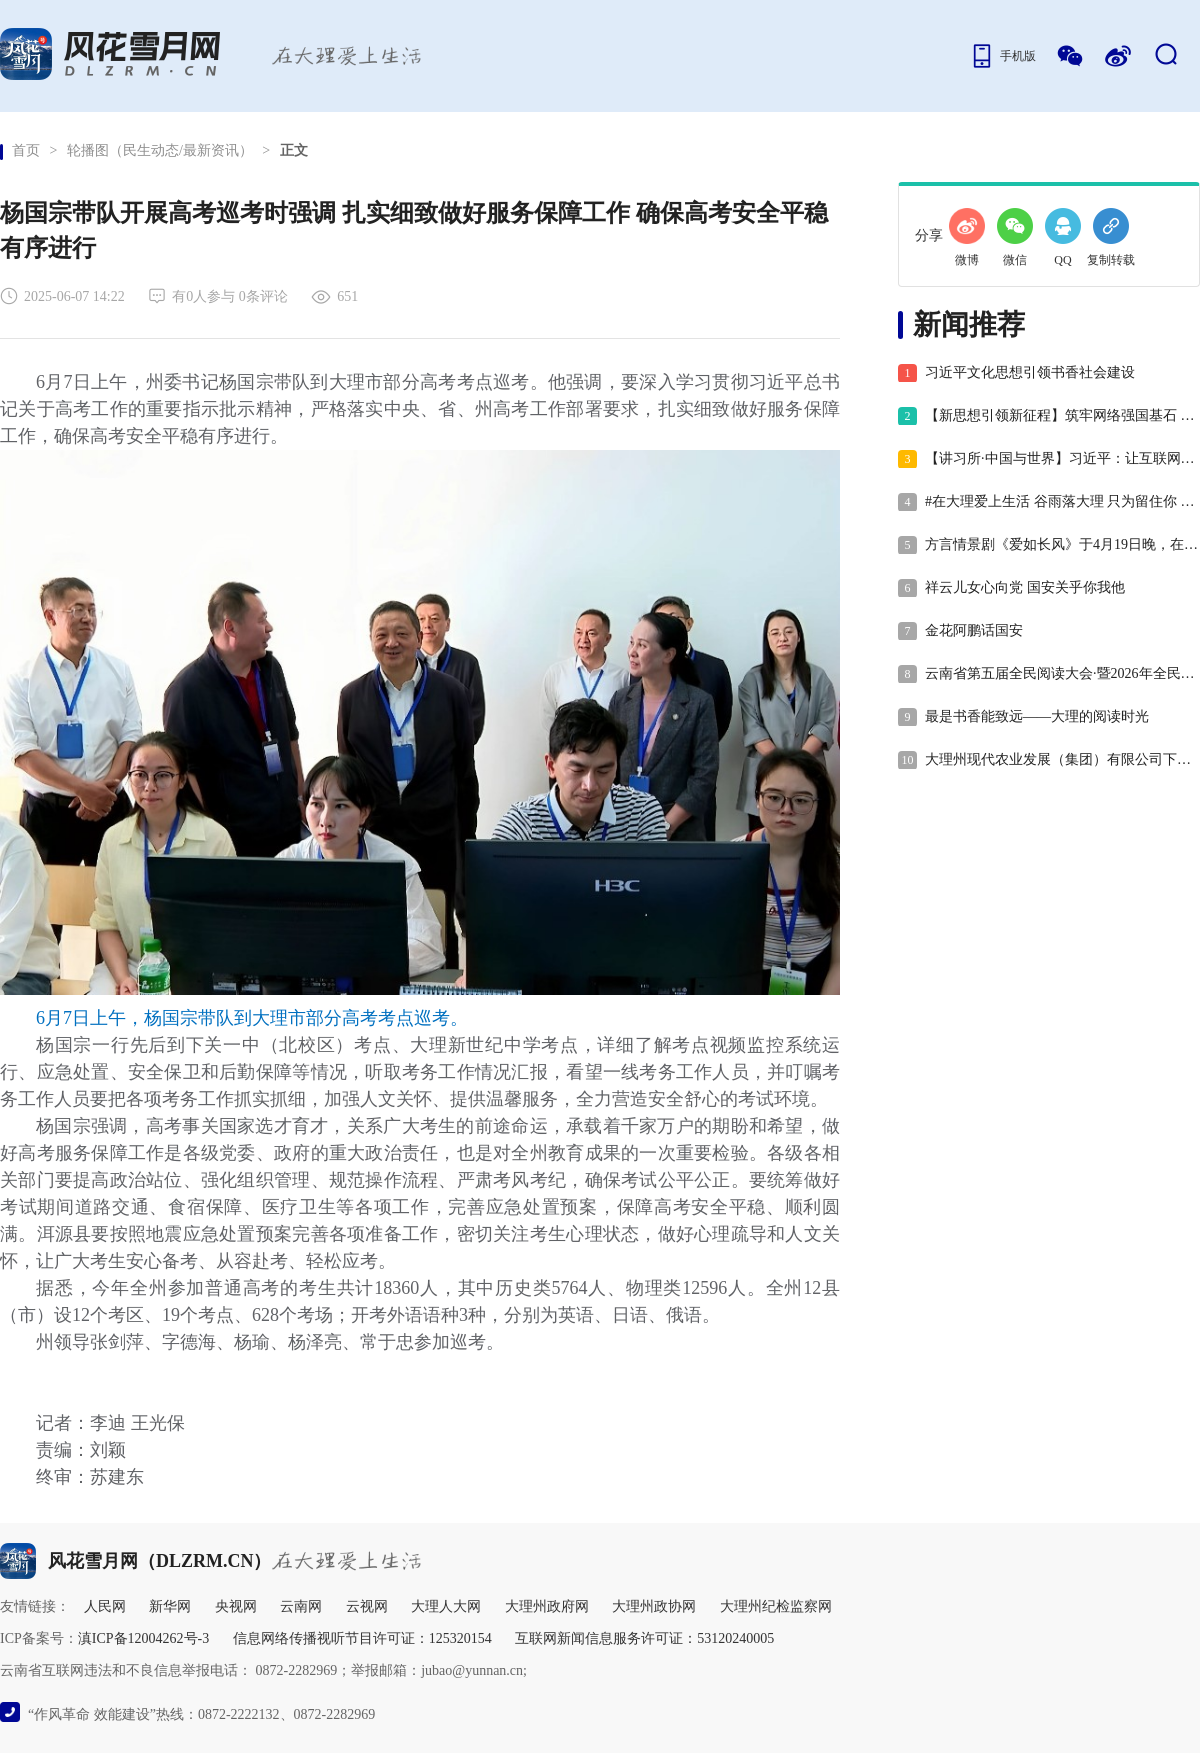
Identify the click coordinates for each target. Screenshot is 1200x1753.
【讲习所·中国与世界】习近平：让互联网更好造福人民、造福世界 (1048, 459)
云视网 (367, 1606)
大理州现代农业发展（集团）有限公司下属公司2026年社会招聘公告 (1048, 760)
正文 (294, 150)
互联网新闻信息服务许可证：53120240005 (644, 1638)
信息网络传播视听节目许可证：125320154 (362, 1638)
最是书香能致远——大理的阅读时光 (1023, 717)
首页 (26, 150)
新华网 (170, 1606)
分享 (929, 235)
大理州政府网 (547, 1606)
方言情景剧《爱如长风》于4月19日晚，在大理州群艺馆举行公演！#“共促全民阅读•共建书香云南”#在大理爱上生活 (1048, 545)
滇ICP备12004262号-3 (143, 1638)
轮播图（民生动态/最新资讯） (160, 150)
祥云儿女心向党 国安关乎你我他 (1011, 588)
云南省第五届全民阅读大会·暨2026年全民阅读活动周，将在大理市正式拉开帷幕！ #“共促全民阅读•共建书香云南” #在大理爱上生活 (1048, 674)
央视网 (236, 1606)
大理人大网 (446, 1606)
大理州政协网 (654, 1606)
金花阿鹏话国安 (960, 631)
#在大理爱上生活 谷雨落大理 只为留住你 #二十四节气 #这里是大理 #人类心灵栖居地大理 (1048, 502)
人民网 (105, 1606)
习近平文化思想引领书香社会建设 (1016, 373)
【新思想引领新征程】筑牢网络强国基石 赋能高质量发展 (1048, 416)
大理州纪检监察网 (776, 1606)
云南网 (301, 1606)
